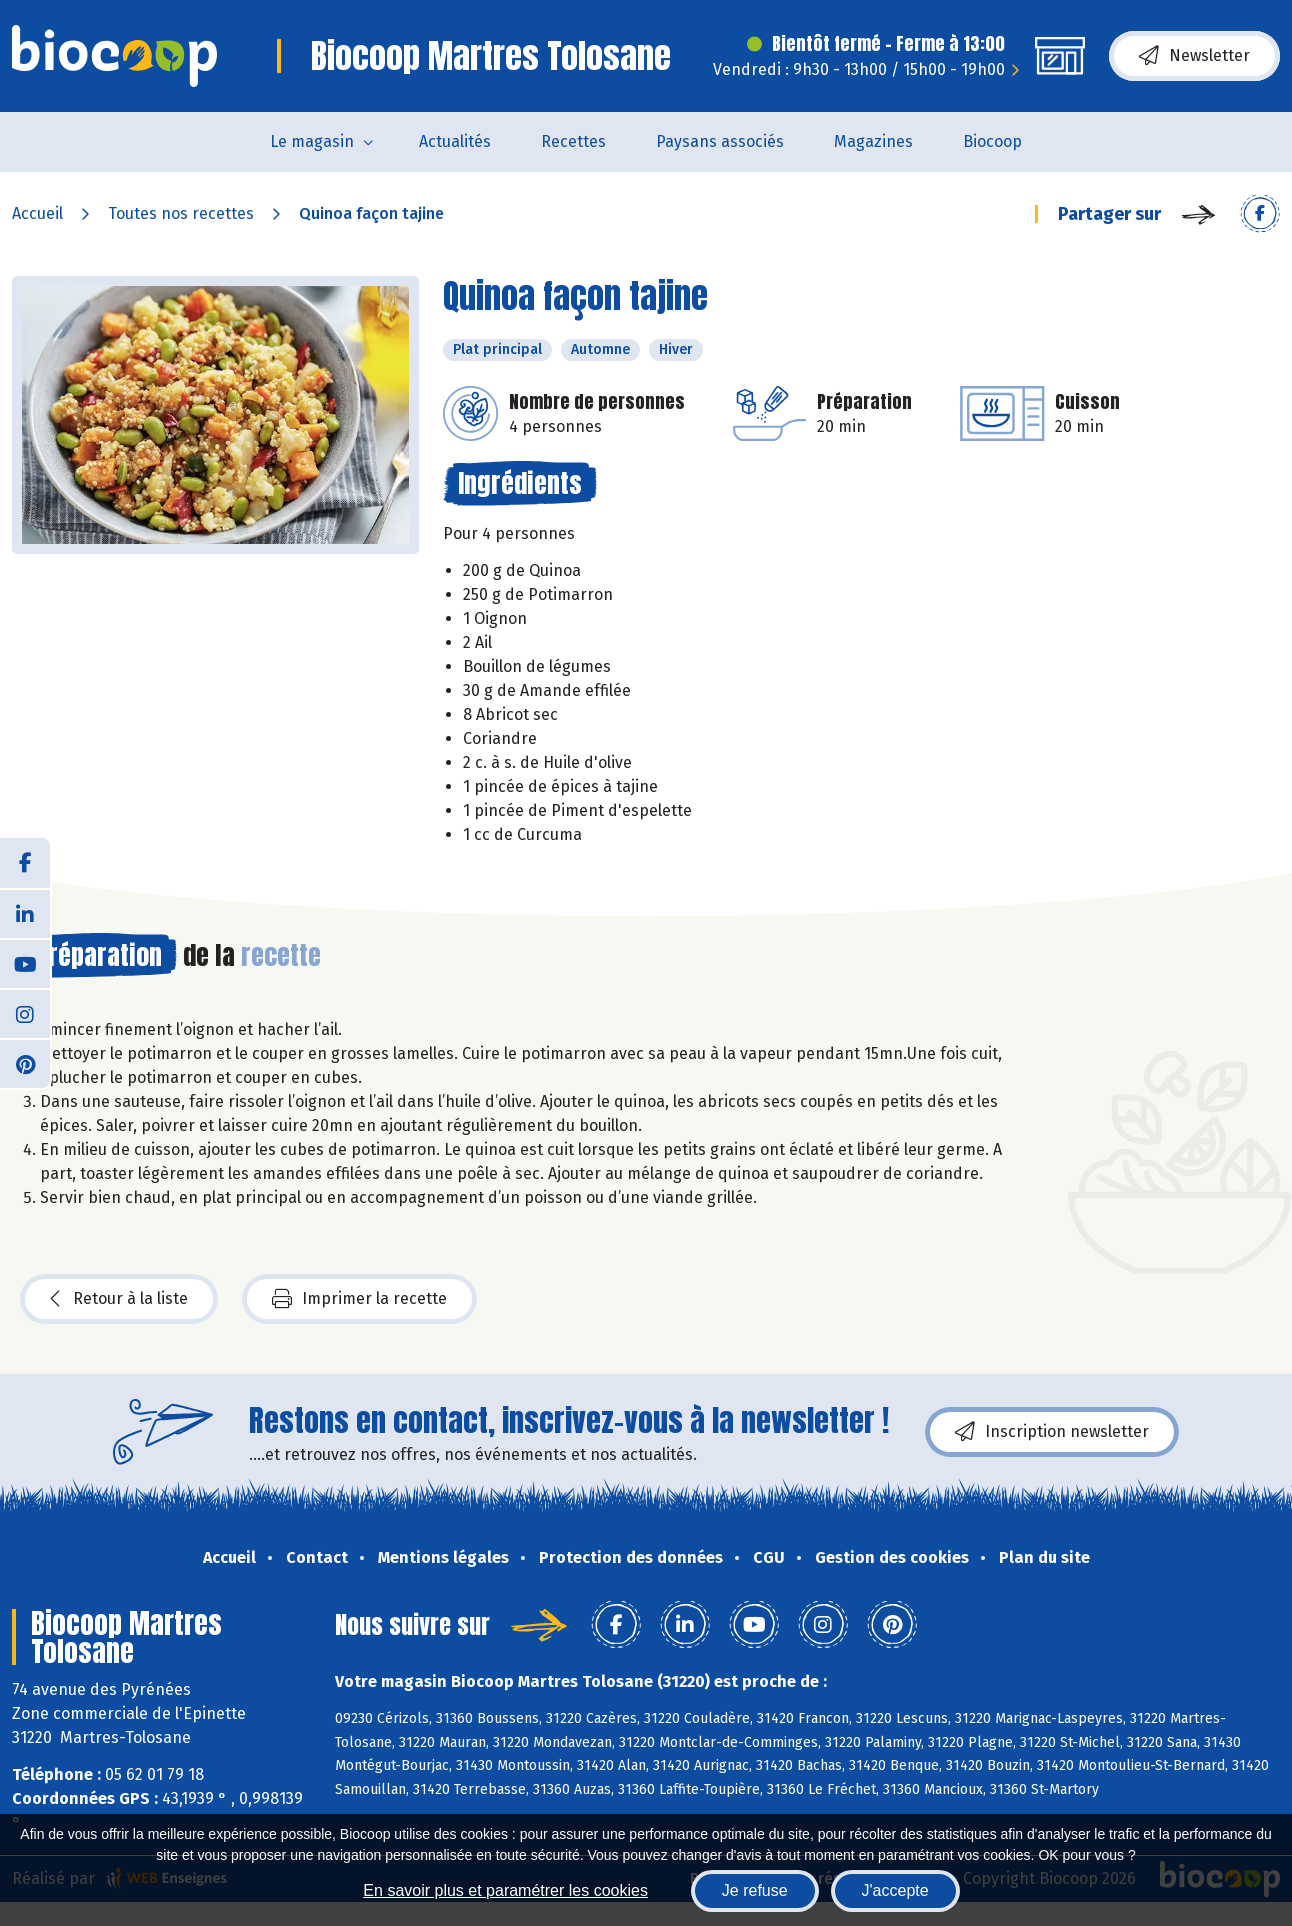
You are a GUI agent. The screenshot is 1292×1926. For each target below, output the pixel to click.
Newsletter (1194, 56)
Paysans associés (720, 141)
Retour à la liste (119, 1299)
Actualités (455, 141)
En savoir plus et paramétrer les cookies (505, 1890)
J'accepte (895, 1890)
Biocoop (992, 141)
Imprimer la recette (359, 1299)
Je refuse (755, 1890)
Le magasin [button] (312, 141)
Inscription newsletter (1052, 1432)
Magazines (873, 141)
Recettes (573, 141)
